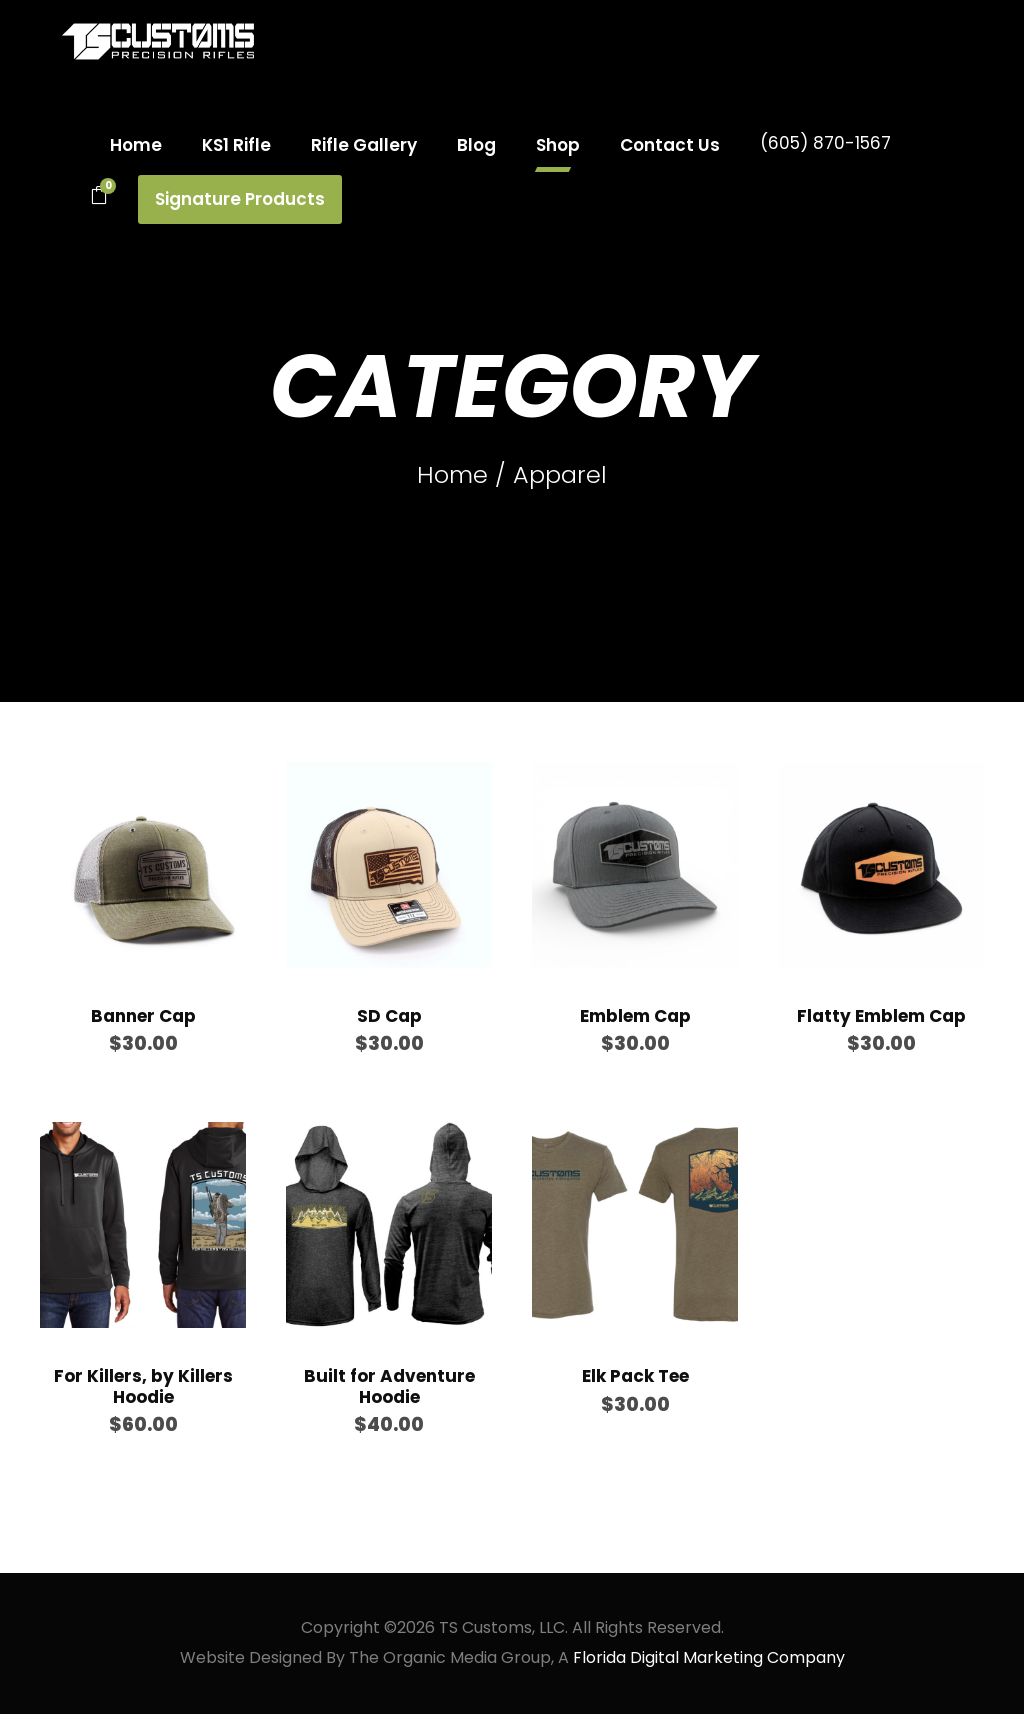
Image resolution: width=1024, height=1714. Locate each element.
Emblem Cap (635, 1016)
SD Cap (389, 1016)
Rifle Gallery (364, 145)
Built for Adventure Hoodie (389, 1386)
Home (136, 145)
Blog (476, 145)
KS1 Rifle (236, 145)
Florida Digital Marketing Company (709, 1657)
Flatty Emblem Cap (881, 1016)
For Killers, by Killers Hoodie (143, 1386)
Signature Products (240, 199)
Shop (558, 145)
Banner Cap (143, 1016)
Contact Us (670, 145)
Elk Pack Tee (635, 1376)
